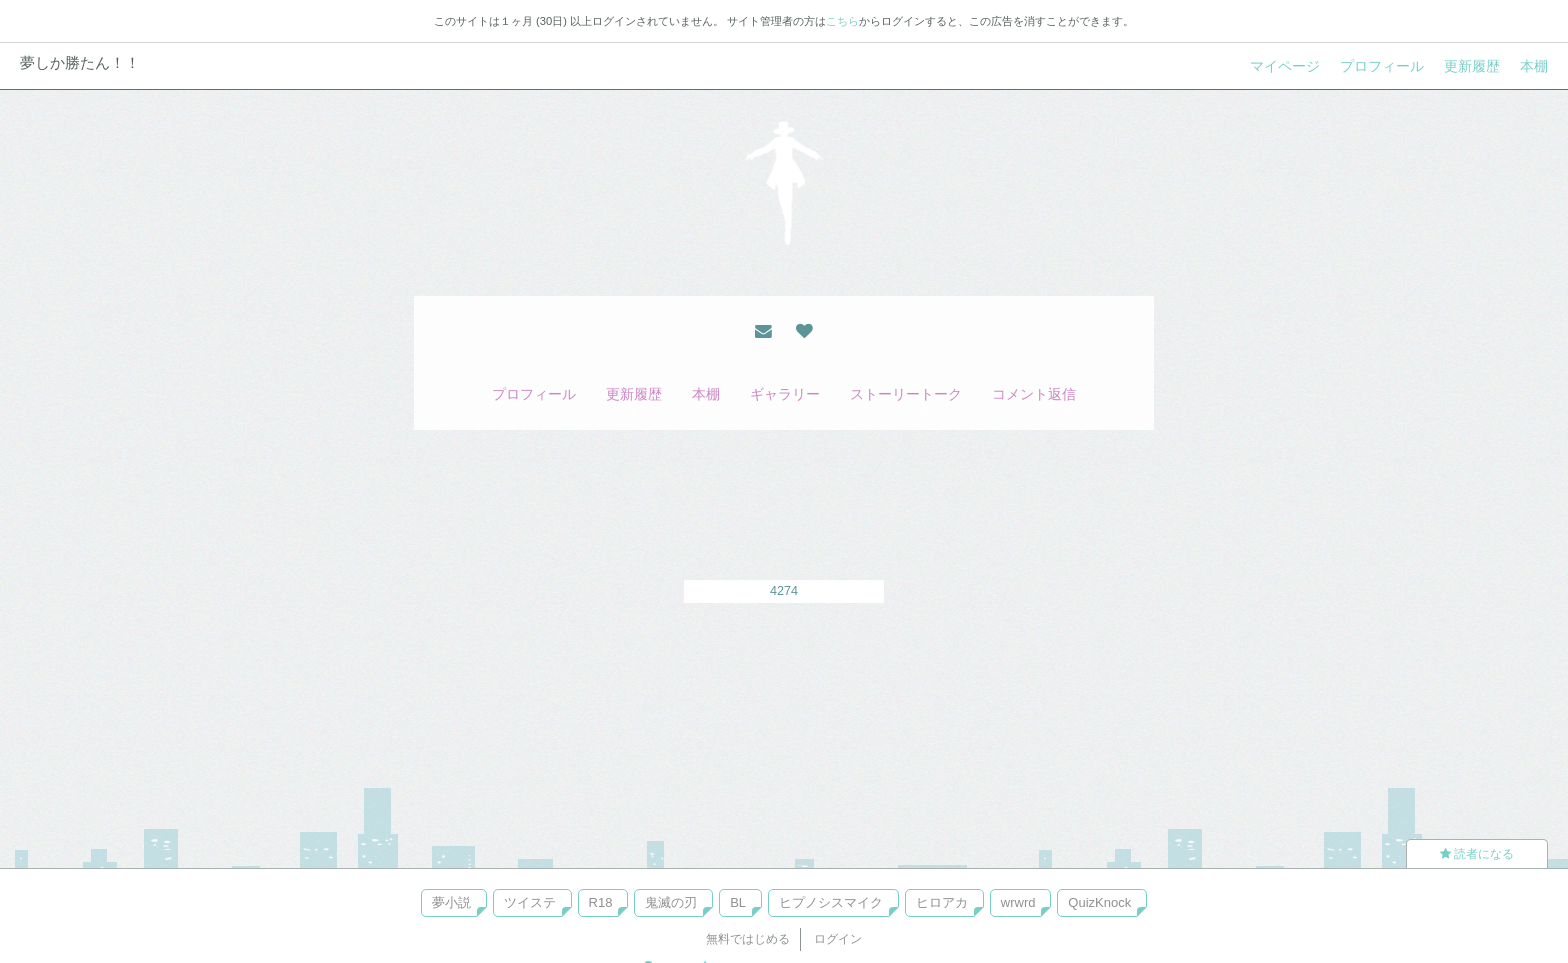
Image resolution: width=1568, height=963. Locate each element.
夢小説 (451, 902)
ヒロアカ (942, 902)
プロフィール (1382, 66)
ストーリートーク (906, 394)
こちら (842, 21)
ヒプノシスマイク (831, 902)
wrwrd (1018, 902)
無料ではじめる (748, 939)
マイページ (1285, 66)
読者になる (1477, 854)
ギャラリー (785, 394)
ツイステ (530, 902)
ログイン (838, 939)
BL (738, 902)
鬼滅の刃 (671, 902)
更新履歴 (1472, 66)
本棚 (1534, 66)
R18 (601, 902)
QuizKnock (1099, 902)
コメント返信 (1034, 394)
